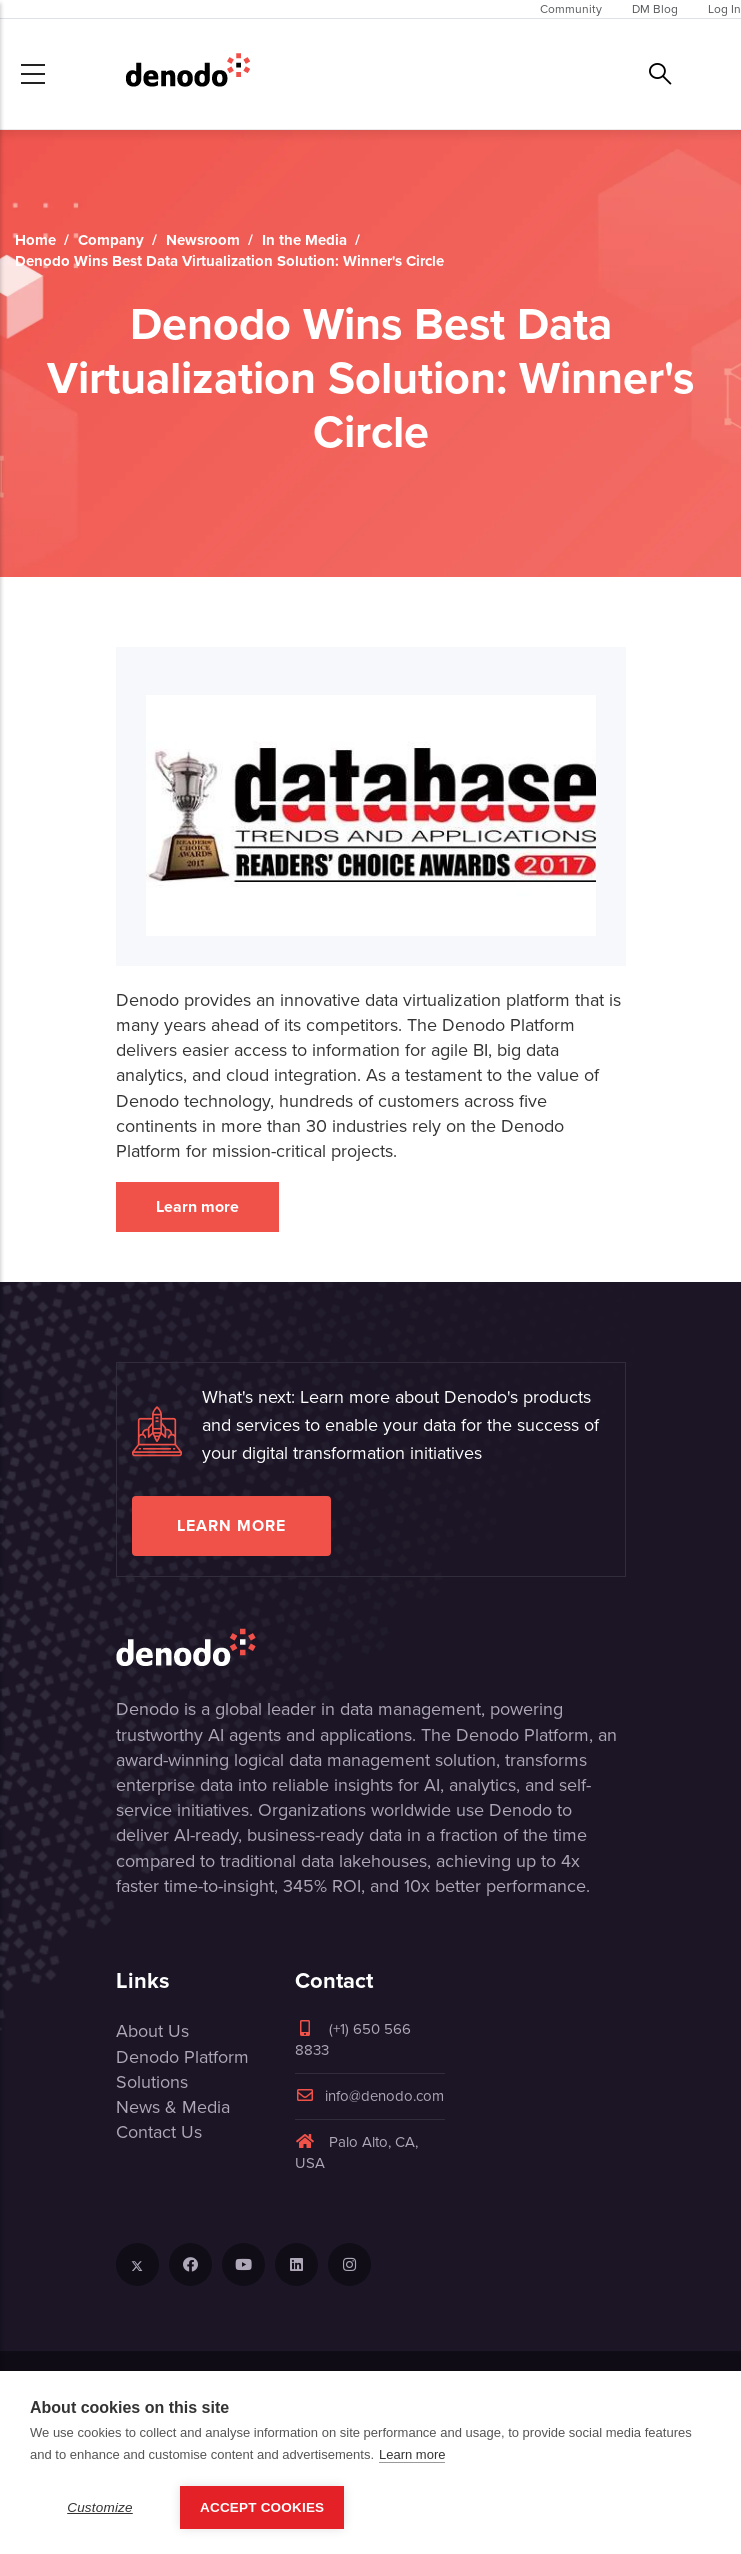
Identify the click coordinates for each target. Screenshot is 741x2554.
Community (571, 9)
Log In (724, 9)
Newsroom (203, 240)
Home (35, 240)
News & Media (173, 2107)
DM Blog (655, 9)
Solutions (152, 2082)
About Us (152, 2031)
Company (111, 240)
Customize (100, 2507)
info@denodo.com (369, 2096)
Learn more (197, 1206)
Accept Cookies (262, 2507)
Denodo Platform (182, 2057)
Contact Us (159, 2132)
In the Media (304, 240)
